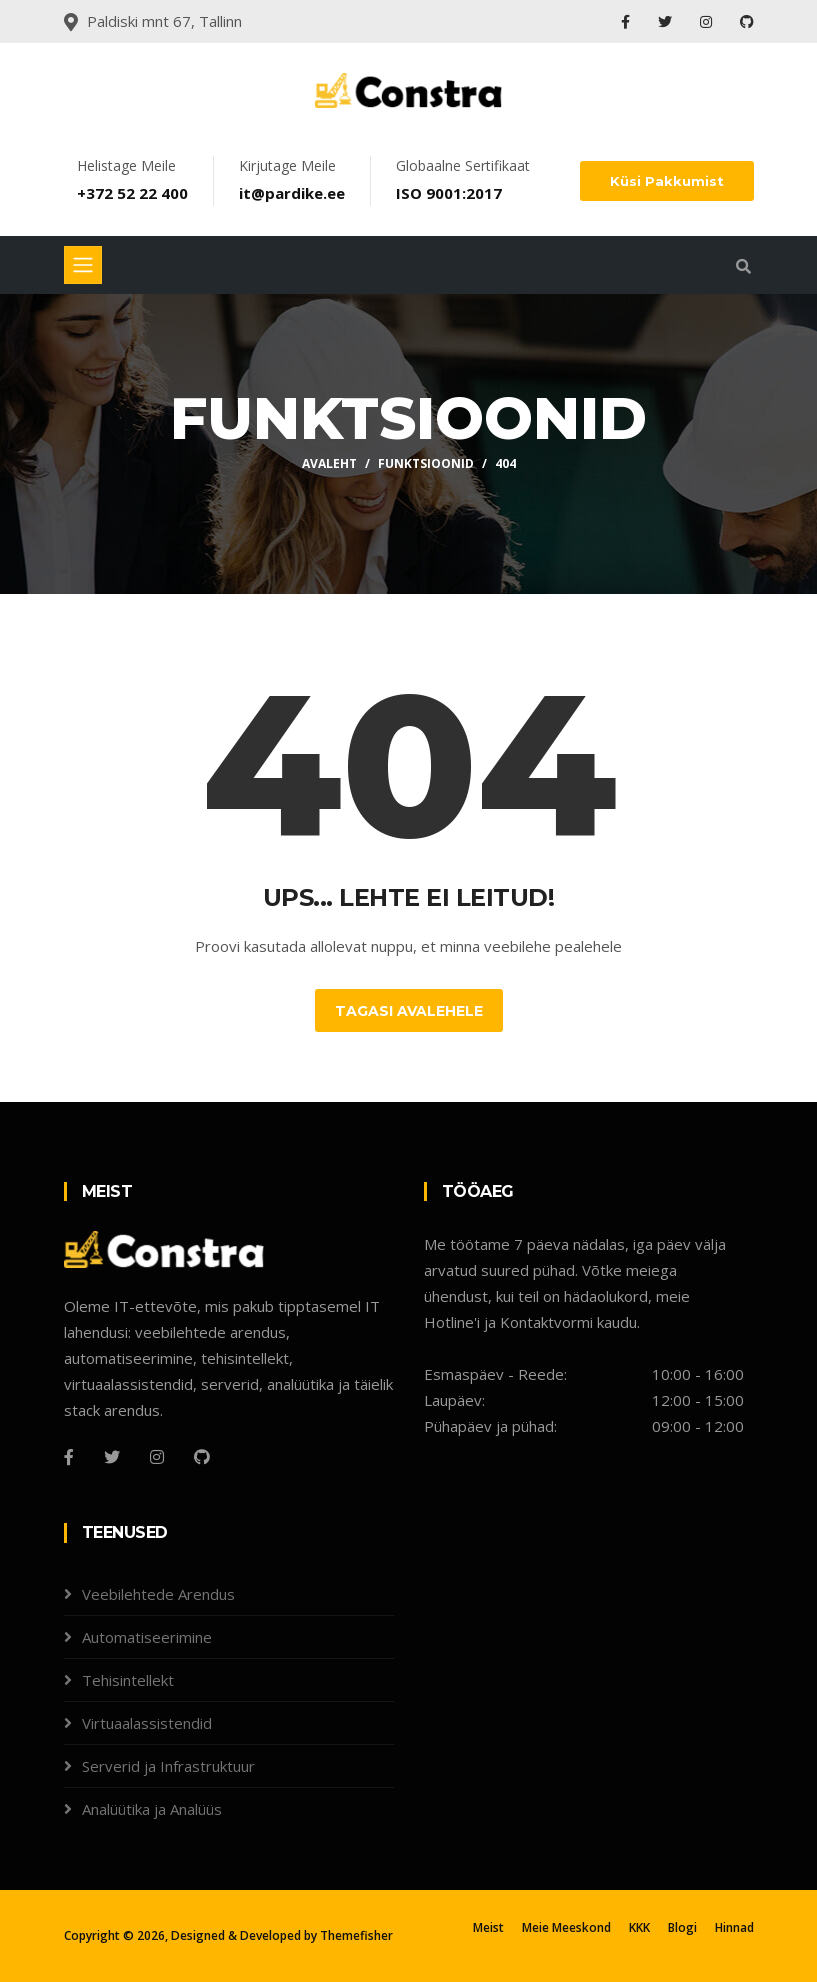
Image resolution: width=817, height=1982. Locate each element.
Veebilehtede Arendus (158, 1594)
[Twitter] (112, 1457)
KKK (639, 1927)
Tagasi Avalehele (409, 1011)
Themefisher (356, 1935)
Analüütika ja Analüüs (152, 1809)
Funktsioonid (426, 463)
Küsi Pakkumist (667, 181)
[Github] (202, 1457)
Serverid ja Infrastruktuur (168, 1766)
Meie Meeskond (566, 1927)
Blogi (682, 1927)
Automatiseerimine (147, 1637)
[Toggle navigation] (83, 265)
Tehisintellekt (128, 1680)
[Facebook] (69, 1457)
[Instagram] (157, 1457)
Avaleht (329, 463)
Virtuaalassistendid (147, 1723)
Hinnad (734, 1927)
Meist (488, 1927)
